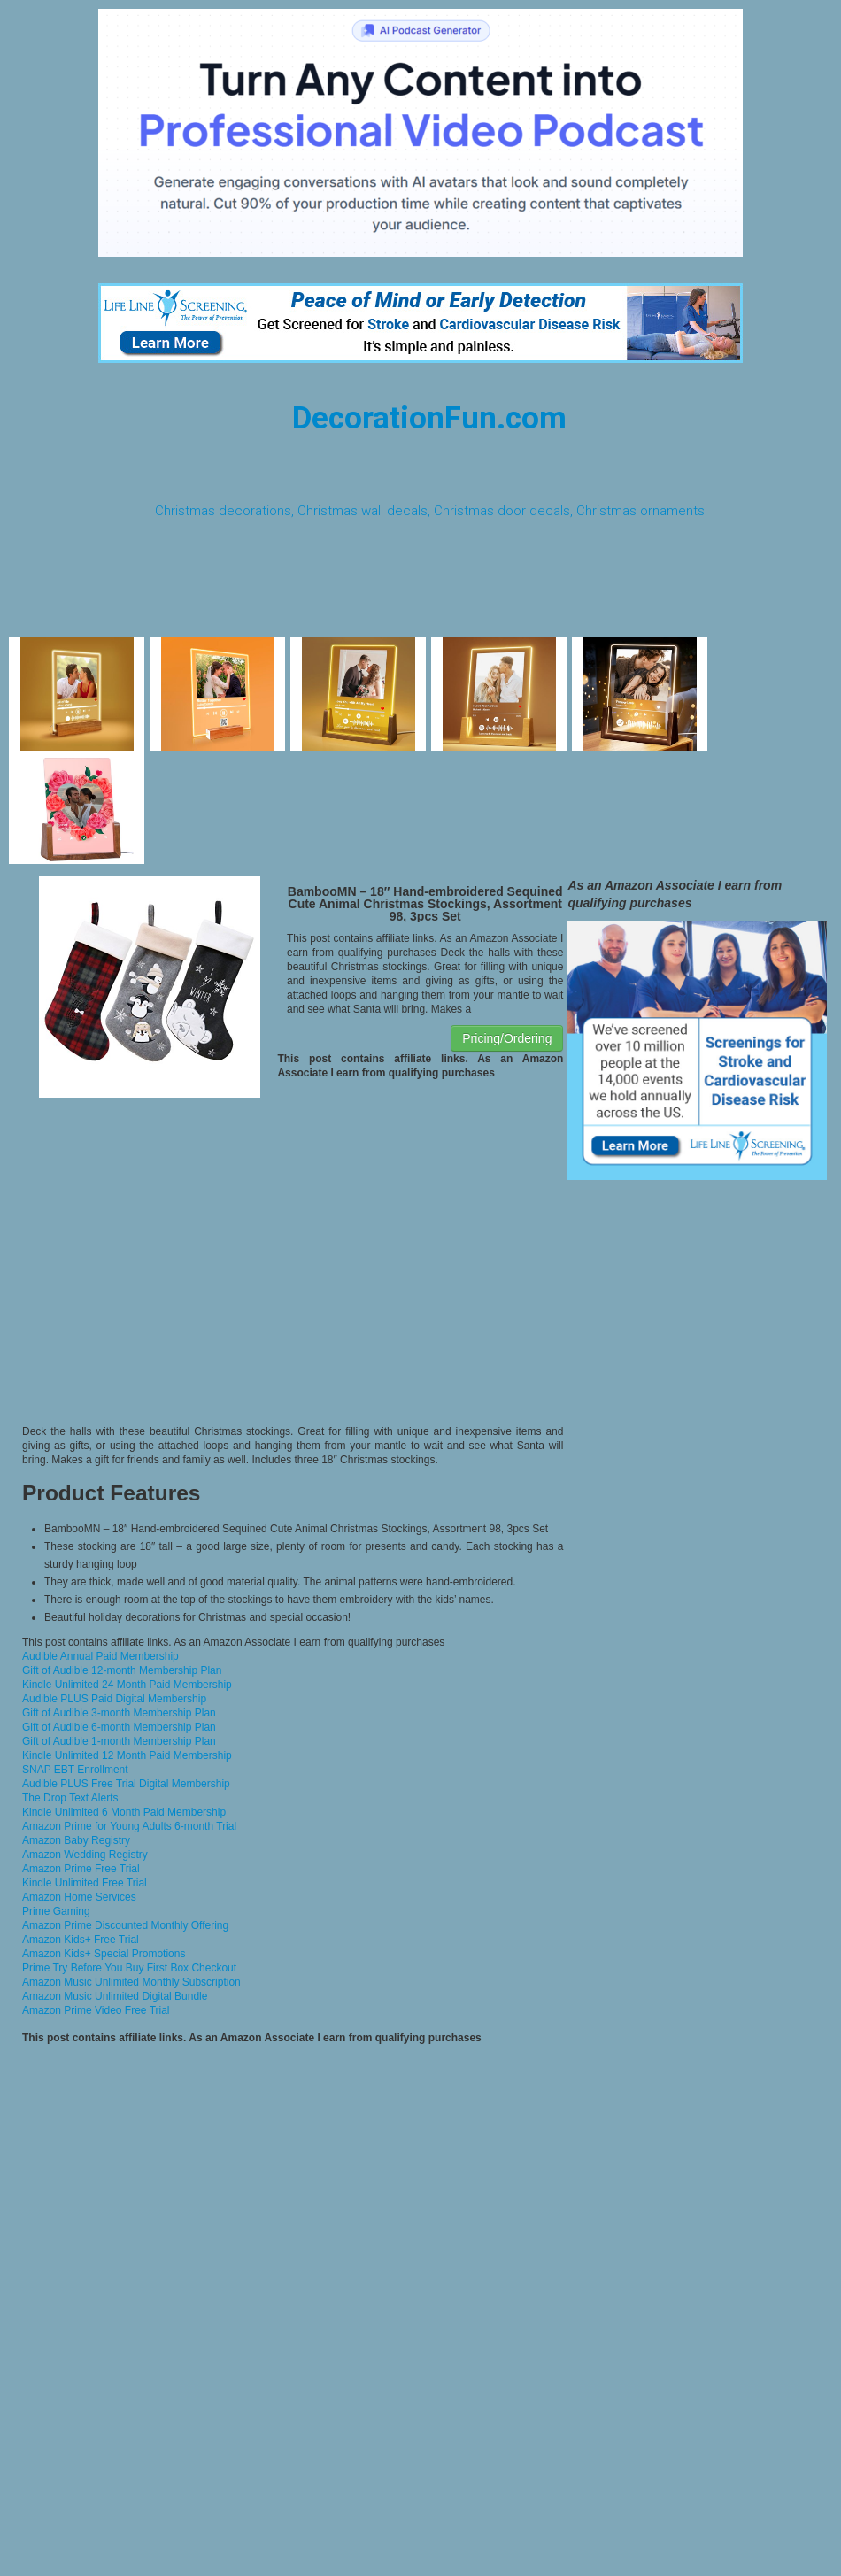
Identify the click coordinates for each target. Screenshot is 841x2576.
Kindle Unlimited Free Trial (84, 1883)
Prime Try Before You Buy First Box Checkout (129, 1968)
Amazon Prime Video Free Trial (96, 2010)
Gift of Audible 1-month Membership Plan (119, 1741)
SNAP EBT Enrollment (75, 1769)
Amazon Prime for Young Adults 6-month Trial (129, 1826)
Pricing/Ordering (507, 1038)
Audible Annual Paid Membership (100, 1656)
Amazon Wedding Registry (85, 1854)
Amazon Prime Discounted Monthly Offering (125, 1925)
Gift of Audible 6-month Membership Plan (119, 1727)
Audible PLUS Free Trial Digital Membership (126, 1784)
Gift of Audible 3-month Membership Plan (119, 1713)
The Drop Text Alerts (70, 1798)
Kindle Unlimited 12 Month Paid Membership (127, 1755)
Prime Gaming (56, 1911)
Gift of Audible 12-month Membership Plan (121, 1670)
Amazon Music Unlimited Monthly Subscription (131, 1982)
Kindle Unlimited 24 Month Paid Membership (127, 1684)
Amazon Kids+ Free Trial (80, 1939)
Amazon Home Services (79, 1897)
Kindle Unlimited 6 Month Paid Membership (124, 1812)
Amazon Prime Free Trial (81, 1869)
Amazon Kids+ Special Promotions (103, 1953)
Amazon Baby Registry (76, 1840)
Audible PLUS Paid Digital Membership (114, 1699)
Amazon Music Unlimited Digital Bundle (114, 1996)
